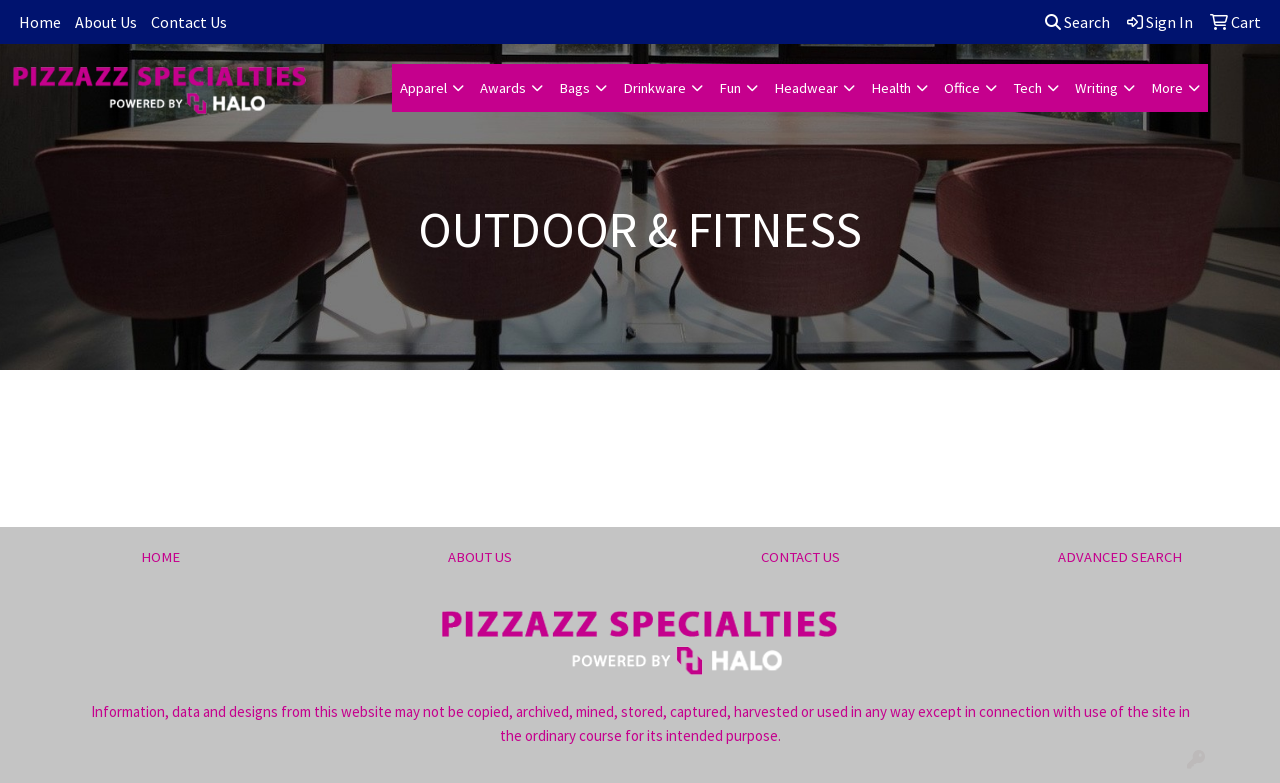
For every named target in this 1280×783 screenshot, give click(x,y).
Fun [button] (730, 88)
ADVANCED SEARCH (1120, 557)
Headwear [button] (806, 88)
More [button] (1167, 88)
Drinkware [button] (654, 88)
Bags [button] (574, 88)
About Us (106, 22)
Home (40, 22)
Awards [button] (503, 88)
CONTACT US (800, 557)
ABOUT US (480, 557)
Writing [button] (1096, 88)
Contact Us (189, 22)
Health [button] (891, 88)
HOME (160, 557)
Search (1077, 22)
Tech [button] (1027, 88)
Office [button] (962, 88)
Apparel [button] (423, 88)
